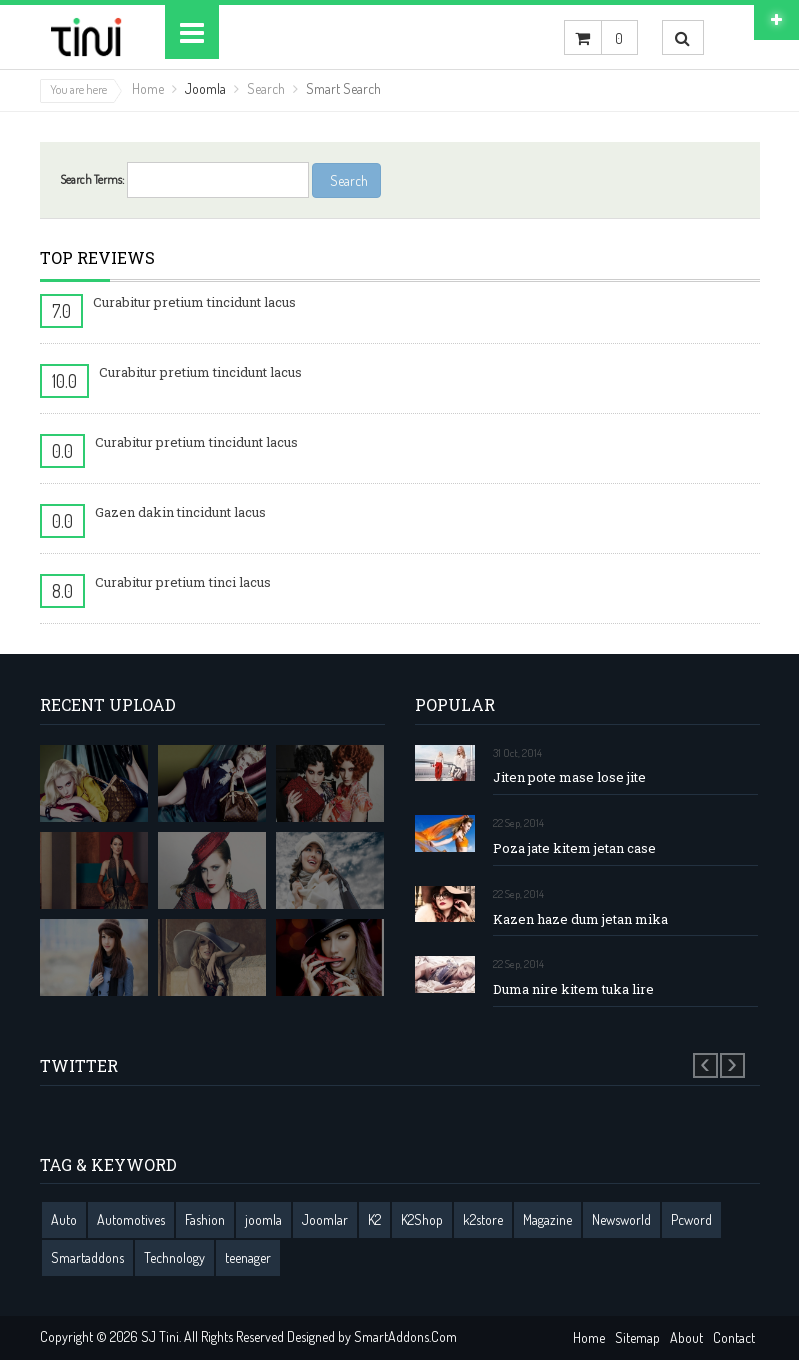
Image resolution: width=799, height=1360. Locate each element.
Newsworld (621, 1219)
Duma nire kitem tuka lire (573, 989)
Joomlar (325, 1219)
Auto (64, 1219)
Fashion (205, 1219)
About (686, 1337)
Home (148, 88)
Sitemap (637, 1337)
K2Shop (422, 1219)
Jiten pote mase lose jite (569, 777)
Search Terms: (92, 179)
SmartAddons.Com (405, 1336)
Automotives (131, 1219)
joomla (263, 1219)
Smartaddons (87, 1257)
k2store (483, 1219)
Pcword (691, 1219)
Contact (734, 1337)
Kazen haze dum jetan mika (580, 919)
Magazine (547, 1219)
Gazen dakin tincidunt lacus (180, 512)
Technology (174, 1257)
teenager (248, 1257)
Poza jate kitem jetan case (574, 848)
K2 (374, 1219)
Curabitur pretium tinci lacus (183, 582)
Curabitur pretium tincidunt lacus (194, 302)
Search (266, 88)
